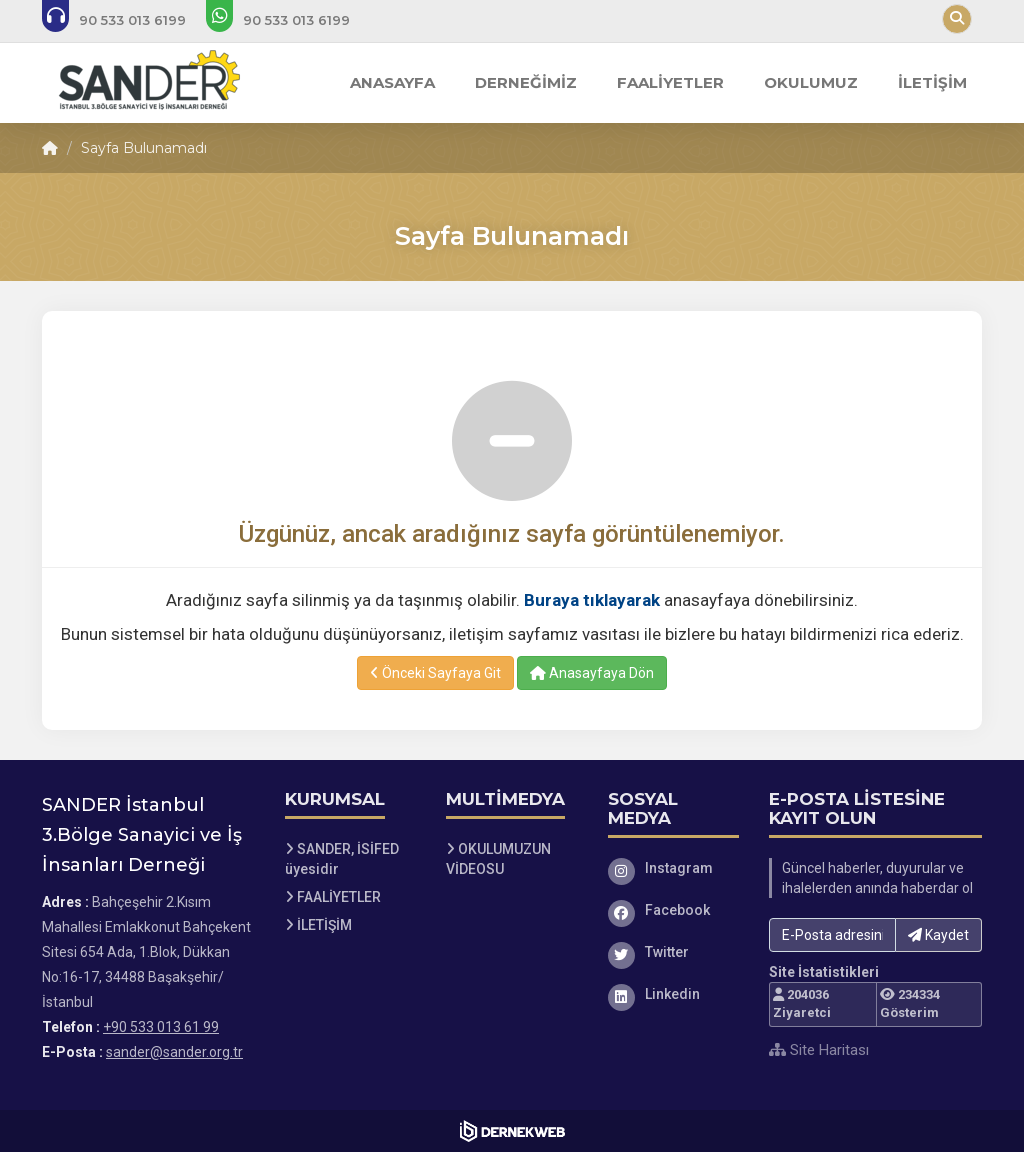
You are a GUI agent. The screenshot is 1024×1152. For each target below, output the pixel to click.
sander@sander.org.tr (174, 1052)
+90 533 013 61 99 (161, 1027)
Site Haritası (819, 1050)
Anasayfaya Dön (592, 673)
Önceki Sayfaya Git (435, 673)
